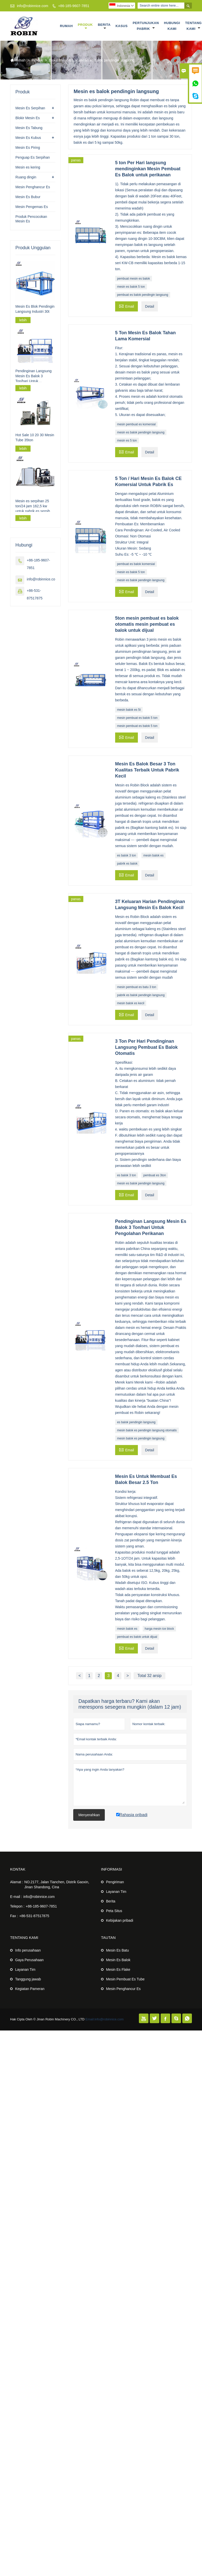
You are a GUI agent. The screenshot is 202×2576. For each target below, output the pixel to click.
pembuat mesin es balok (133, 278)
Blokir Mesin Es (61, 60)
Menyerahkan (89, 1815)
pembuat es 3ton (154, 1175)
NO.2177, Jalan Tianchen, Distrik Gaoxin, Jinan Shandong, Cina (56, 1884)
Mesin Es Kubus (28, 138)
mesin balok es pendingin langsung (140, 1438)
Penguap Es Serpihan (32, 157)
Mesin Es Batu (117, 1950)
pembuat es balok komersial (136, 564)
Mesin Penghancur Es (32, 187)
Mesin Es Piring (27, 147)
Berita (104, 26)
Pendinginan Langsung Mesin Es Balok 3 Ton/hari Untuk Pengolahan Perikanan (33, 376)
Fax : (14, 1916)
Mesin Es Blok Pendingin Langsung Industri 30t (35, 308)
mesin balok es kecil (130, 1003)
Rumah (66, 26)
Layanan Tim (116, 1892)
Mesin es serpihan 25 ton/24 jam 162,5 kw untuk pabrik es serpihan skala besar (34, 506)
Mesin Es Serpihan (30, 108)
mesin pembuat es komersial (136, 424)
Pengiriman (115, 1882)
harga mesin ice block (159, 1628)
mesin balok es (153, 855)
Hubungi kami (172, 26)
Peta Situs (114, 1911)
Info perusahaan (28, 1950)
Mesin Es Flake (118, 1969)
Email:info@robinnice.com (104, 2019)
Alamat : (16, 1882)
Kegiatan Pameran (29, 1989)
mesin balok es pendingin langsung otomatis (147, 1430)
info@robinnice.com (32, 6)
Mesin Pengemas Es (31, 207)
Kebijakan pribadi (119, 1920)
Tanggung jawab (28, 1979)
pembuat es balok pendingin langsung (142, 295)
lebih (23, 320)
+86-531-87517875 (34, 1916)
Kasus (121, 26)
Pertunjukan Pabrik (146, 26)
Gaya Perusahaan (29, 1960)
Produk (85, 26)
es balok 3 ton (126, 855)
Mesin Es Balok (118, 1960)
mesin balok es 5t (129, 709)
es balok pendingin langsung (136, 1422)
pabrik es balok (127, 863)
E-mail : (16, 1897)
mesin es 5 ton (127, 440)
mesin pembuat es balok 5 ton (137, 718)
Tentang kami (193, 26)
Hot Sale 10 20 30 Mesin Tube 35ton (34, 437)
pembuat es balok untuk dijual (137, 1637)
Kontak (18, 1869)
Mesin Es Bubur (27, 197)
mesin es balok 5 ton (131, 286)
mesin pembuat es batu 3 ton (136, 987)
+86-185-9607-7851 (73, 6)
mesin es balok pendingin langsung (140, 432)
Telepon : (17, 1906)
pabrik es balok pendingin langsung (141, 995)
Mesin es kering (27, 167)
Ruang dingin (25, 177)
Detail (149, 306)
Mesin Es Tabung (28, 128)
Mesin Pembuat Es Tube (125, 1979)
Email (126, 305)
